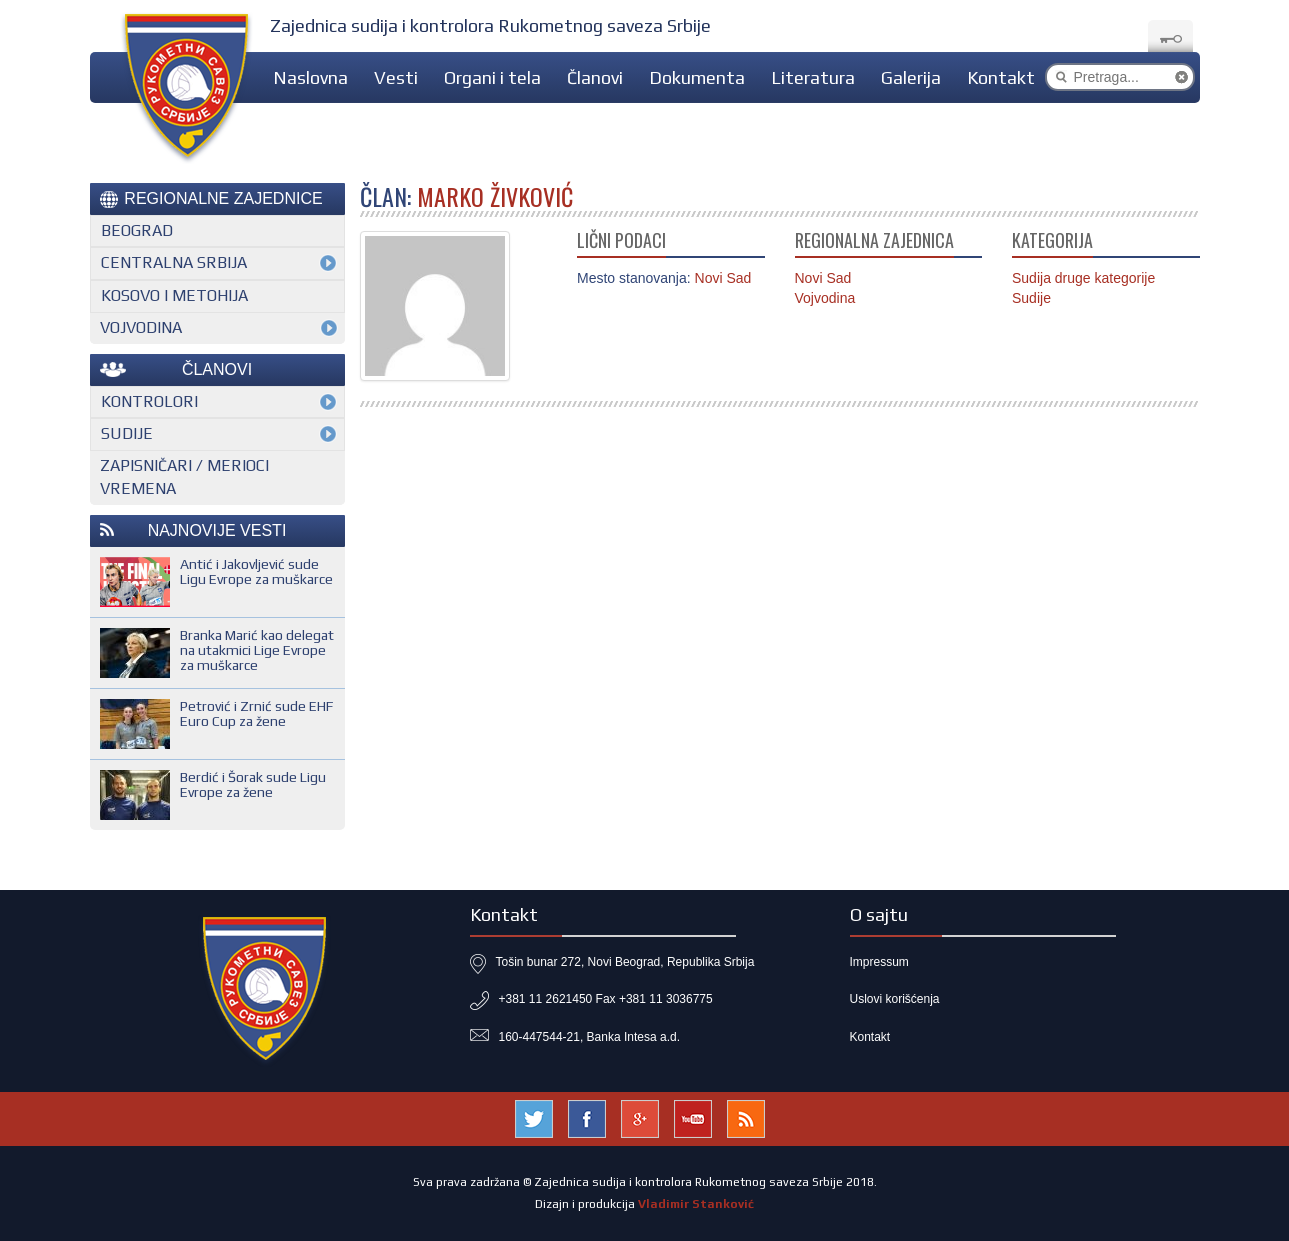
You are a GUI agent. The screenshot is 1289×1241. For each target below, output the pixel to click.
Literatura (813, 77)
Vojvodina (825, 298)
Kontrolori (149, 401)
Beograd (137, 230)
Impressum (879, 962)
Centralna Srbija (174, 262)
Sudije (1031, 298)
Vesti (396, 77)
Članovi (595, 77)
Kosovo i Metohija (174, 295)
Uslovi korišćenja (895, 999)
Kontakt (1001, 77)
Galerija (911, 77)
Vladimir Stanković (696, 1204)
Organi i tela (492, 77)
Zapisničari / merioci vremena (184, 477)
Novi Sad (823, 278)
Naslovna (310, 77)
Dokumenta (697, 77)
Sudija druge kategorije (1083, 278)
